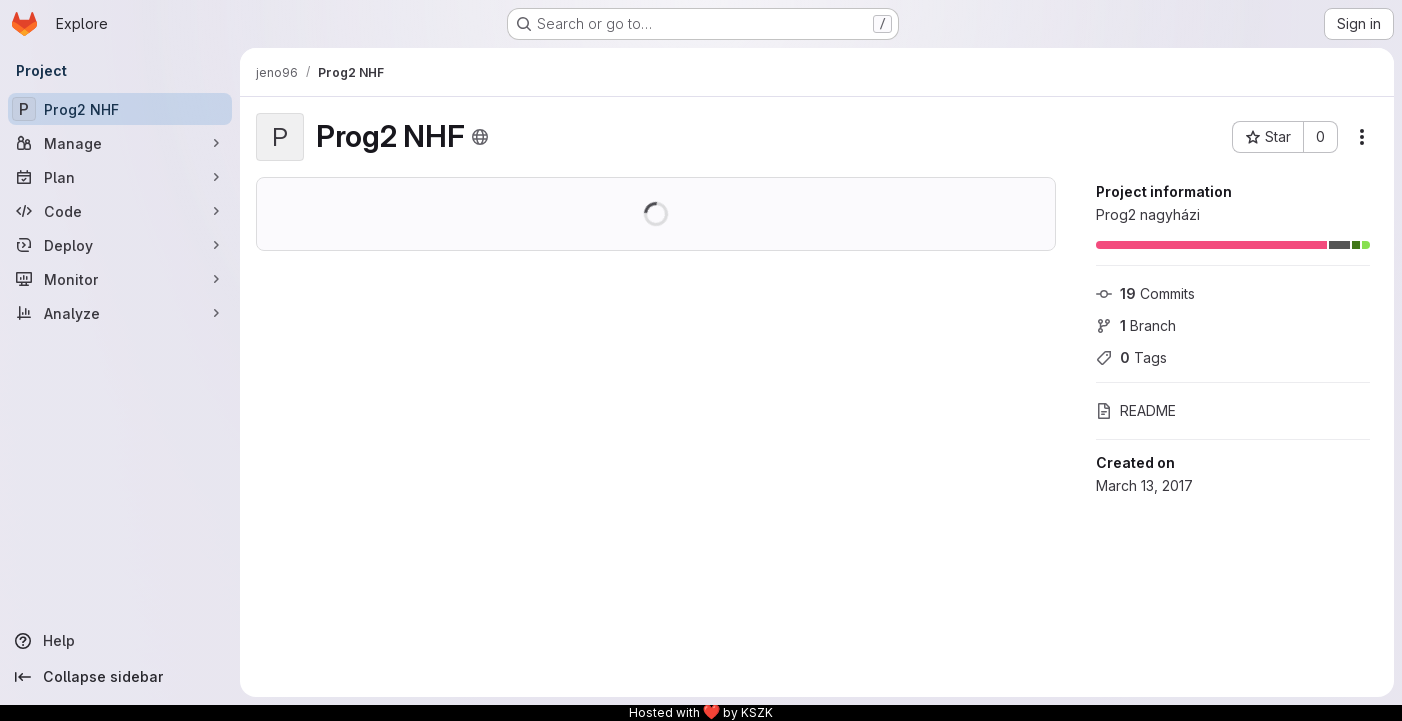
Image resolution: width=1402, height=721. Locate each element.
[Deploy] (120, 245)
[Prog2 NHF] (120, 109)
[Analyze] (120, 313)
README (1136, 410)
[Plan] (120, 177)
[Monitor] (120, 279)
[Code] (120, 211)
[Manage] (120, 143)
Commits (1145, 293)
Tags (1131, 357)
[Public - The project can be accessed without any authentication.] (480, 137)
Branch (1136, 325)
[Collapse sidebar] (120, 677)
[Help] (120, 641)
